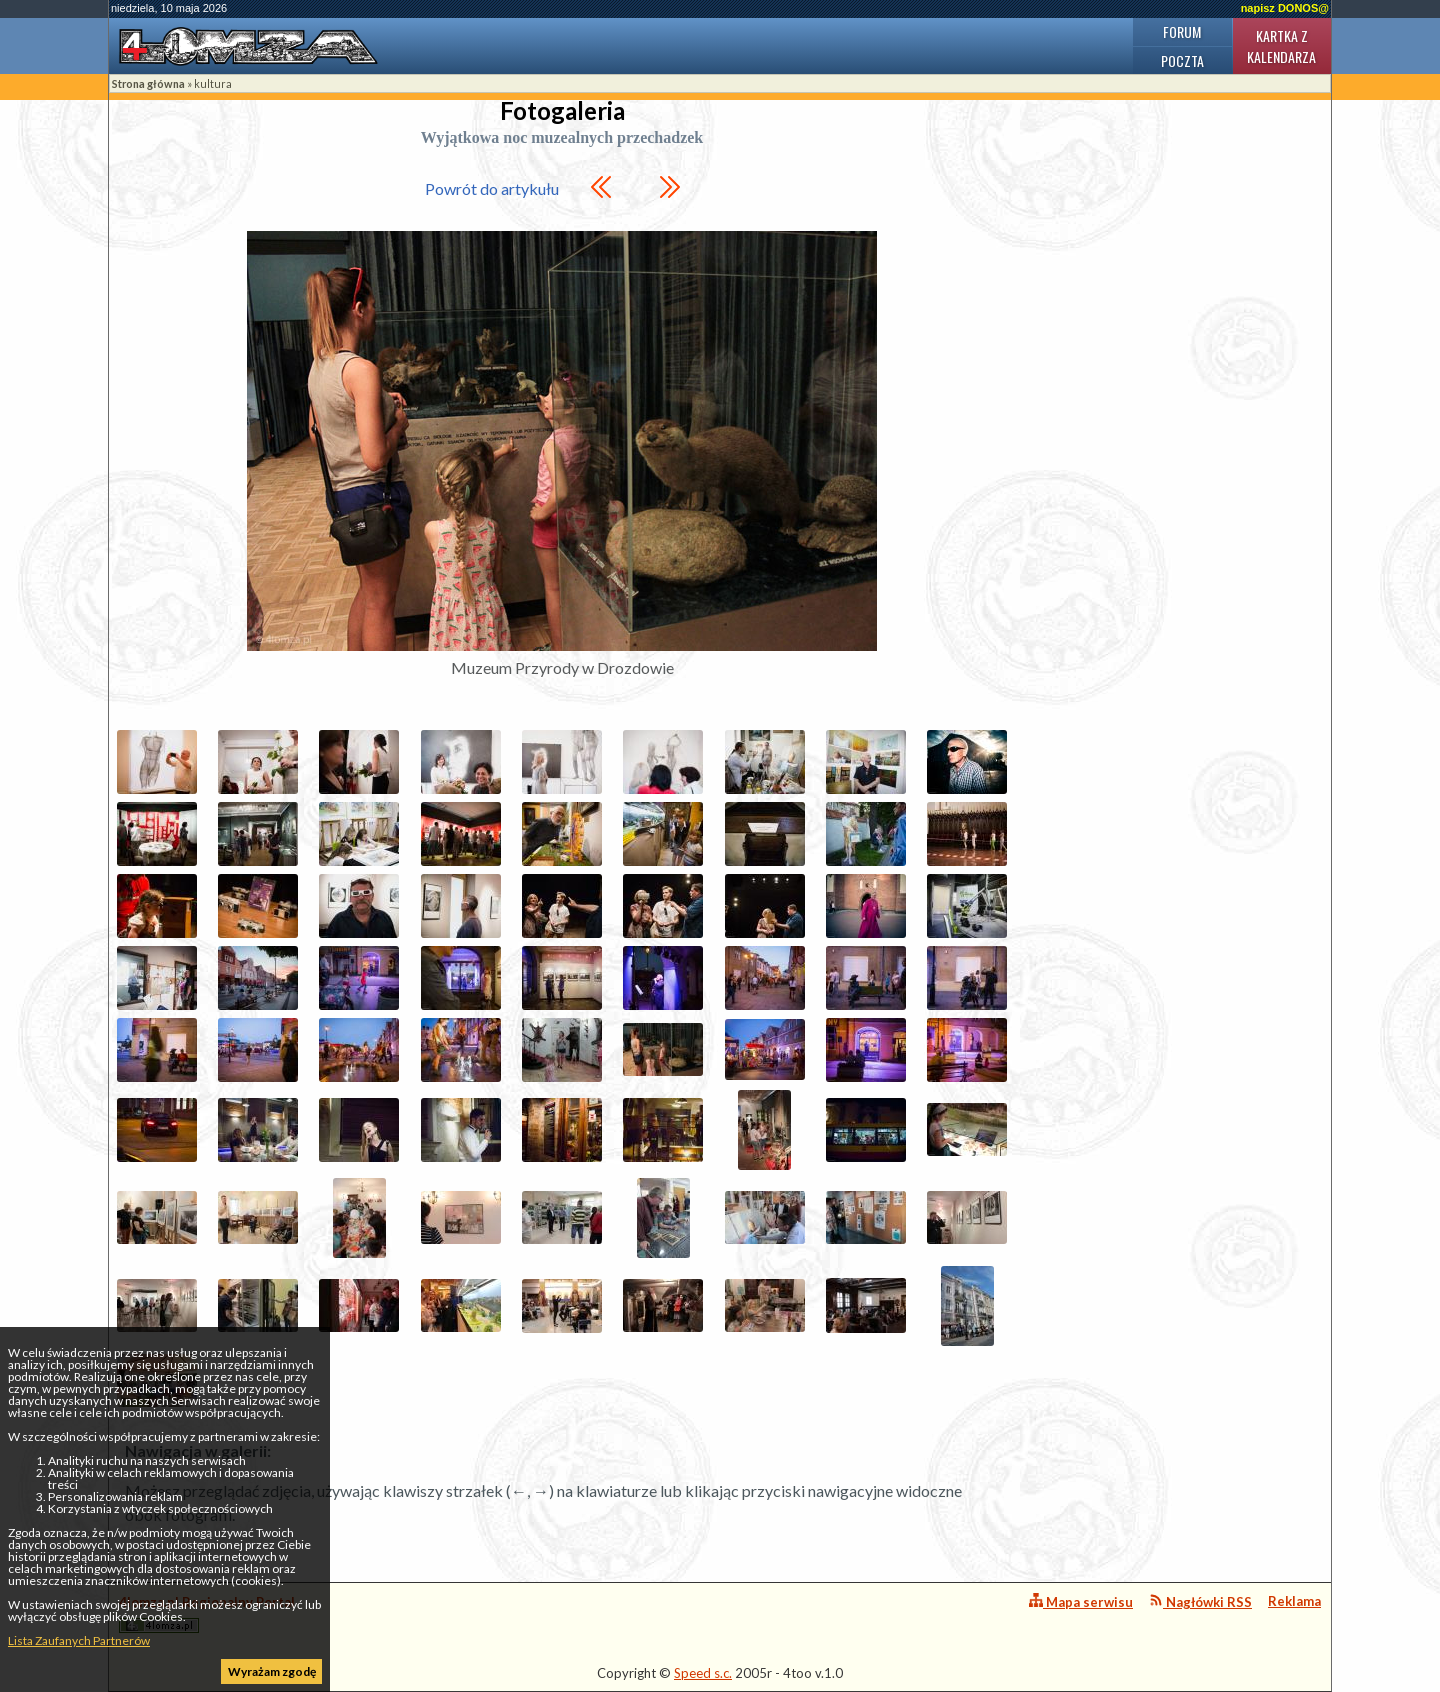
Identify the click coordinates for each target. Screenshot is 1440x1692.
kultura (213, 83)
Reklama (1294, 1601)
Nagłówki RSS (1200, 1601)
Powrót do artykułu (492, 188)
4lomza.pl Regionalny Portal (207, 1613)
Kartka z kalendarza (1281, 46)
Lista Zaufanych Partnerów (79, 1640)
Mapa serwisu (1081, 1601)
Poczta (1182, 60)
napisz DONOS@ (1285, 8)
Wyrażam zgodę (272, 1671)
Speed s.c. (703, 1673)
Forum (1182, 31)
